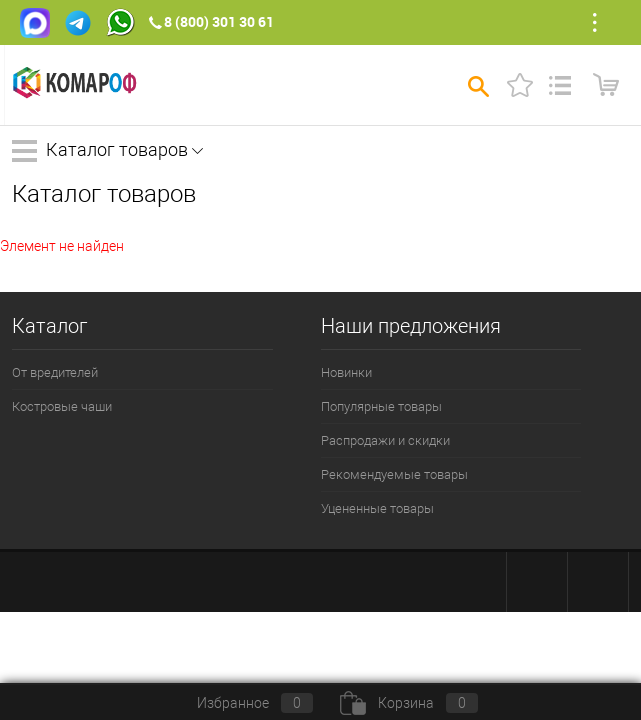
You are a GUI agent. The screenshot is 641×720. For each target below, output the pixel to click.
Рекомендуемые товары (394, 474)
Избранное (238, 703)
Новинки (346, 372)
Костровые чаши (62, 406)
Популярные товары (381, 406)
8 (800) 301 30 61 (219, 21)
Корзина (409, 703)
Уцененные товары (377, 508)
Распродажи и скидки (385, 440)
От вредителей (55, 372)
